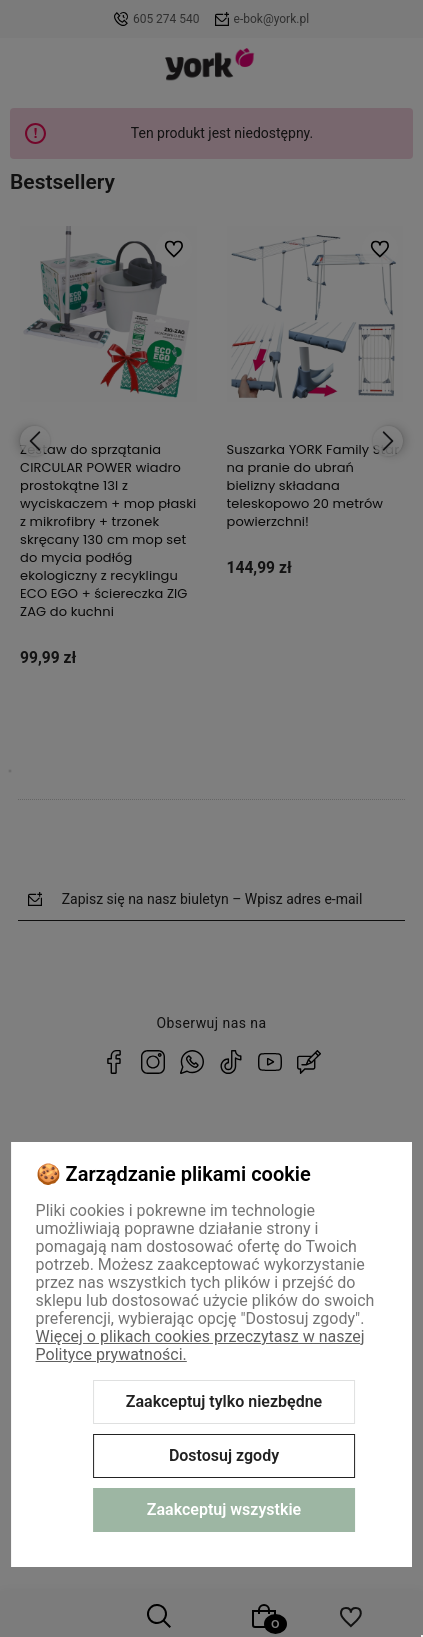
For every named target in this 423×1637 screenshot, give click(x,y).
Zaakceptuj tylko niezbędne (224, 1401)
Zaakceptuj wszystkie (224, 1509)
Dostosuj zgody (224, 1455)
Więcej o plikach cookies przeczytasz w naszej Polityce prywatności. (200, 1345)
